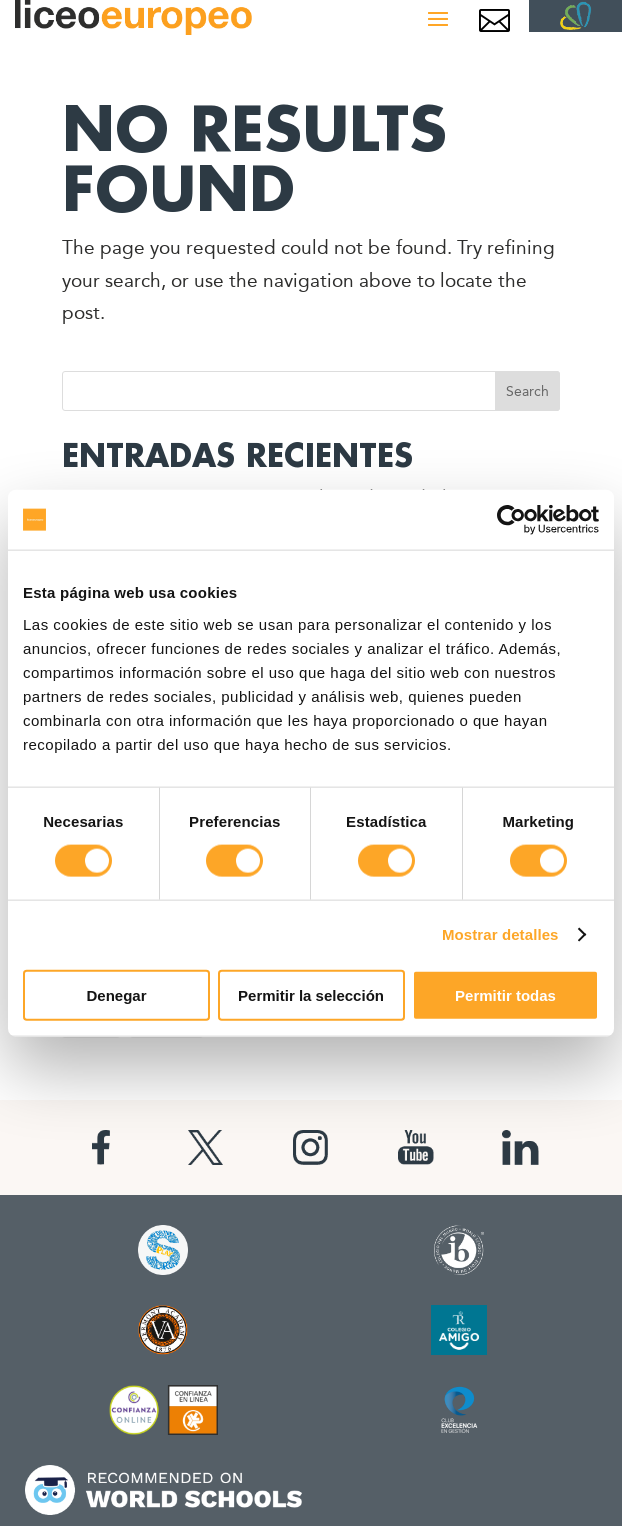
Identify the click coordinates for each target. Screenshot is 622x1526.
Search (527, 391)
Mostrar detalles (500, 934)
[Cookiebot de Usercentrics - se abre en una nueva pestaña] (511, 520)
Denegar (116, 994)
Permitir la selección (311, 994)
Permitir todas (505, 994)
